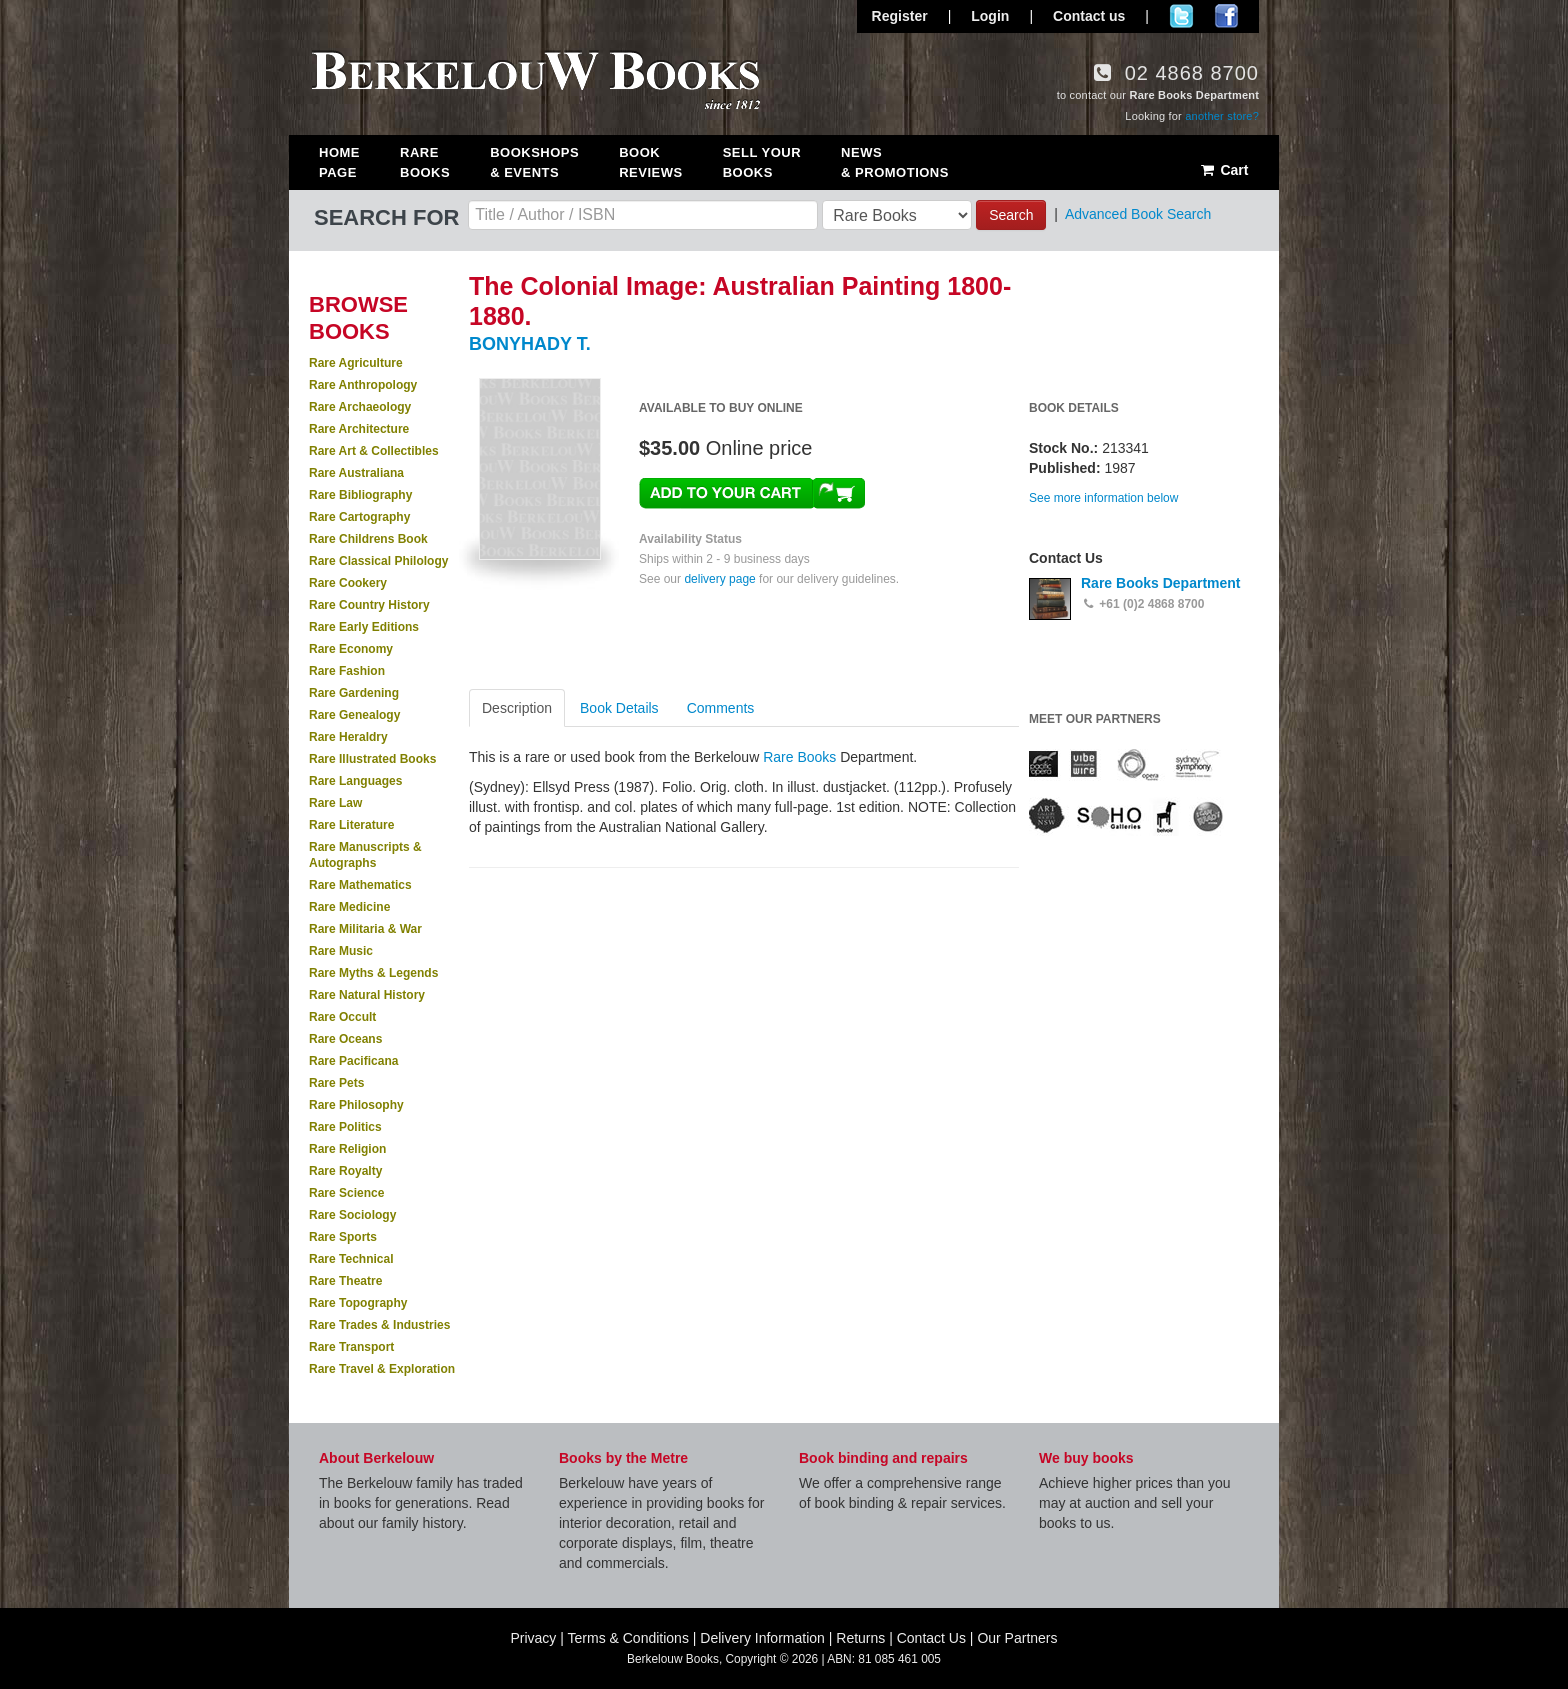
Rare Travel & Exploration (382, 1369)
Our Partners (1017, 1638)
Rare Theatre (345, 1281)
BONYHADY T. (530, 344)
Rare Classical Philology (378, 561)
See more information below (1103, 498)
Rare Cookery (348, 583)
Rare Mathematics (360, 885)
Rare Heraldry (348, 737)
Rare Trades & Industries (379, 1325)
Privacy (533, 1638)
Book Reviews (650, 162)
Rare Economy (351, 649)
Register (900, 16)
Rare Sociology (352, 1215)
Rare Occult (342, 1017)
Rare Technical (351, 1259)
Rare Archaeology (360, 407)
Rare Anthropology (363, 385)
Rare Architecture (359, 429)
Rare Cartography (359, 517)
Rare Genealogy (354, 715)
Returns (860, 1638)
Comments (721, 708)
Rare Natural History (367, 995)
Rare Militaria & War (365, 929)
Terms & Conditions (628, 1638)
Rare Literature (351, 825)
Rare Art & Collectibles (374, 451)
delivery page (719, 579)
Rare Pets (336, 1083)
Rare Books (425, 162)
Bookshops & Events (534, 162)
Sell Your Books (762, 162)
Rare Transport (351, 1347)
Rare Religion (347, 1149)
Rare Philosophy (356, 1105)
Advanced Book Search (1138, 214)
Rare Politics (345, 1127)
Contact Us (931, 1638)
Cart (1223, 170)
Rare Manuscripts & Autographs (365, 855)
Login (990, 16)
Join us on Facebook (1226, 16)
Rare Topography (358, 1303)
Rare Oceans (345, 1039)
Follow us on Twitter (1181, 16)
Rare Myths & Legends (373, 973)
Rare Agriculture (356, 363)
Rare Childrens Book (368, 539)
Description (517, 708)
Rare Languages (355, 781)
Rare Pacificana (353, 1061)
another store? (1222, 116)
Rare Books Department (1161, 583)
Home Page (339, 162)
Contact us (1089, 16)
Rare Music (341, 951)
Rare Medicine (349, 907)
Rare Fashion (347, 671)
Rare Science (346, 1193)
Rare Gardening (354, 693)
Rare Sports (343, 1237)
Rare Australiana (356, 473)
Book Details (619, 708)
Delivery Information (762, 1638)
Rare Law (335, 803)
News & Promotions (895, 162)
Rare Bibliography (360, 495)
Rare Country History (369, 605)
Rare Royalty (345, 1171)
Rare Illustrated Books (372, 759)
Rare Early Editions (364, 627)
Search (1011, 215)
